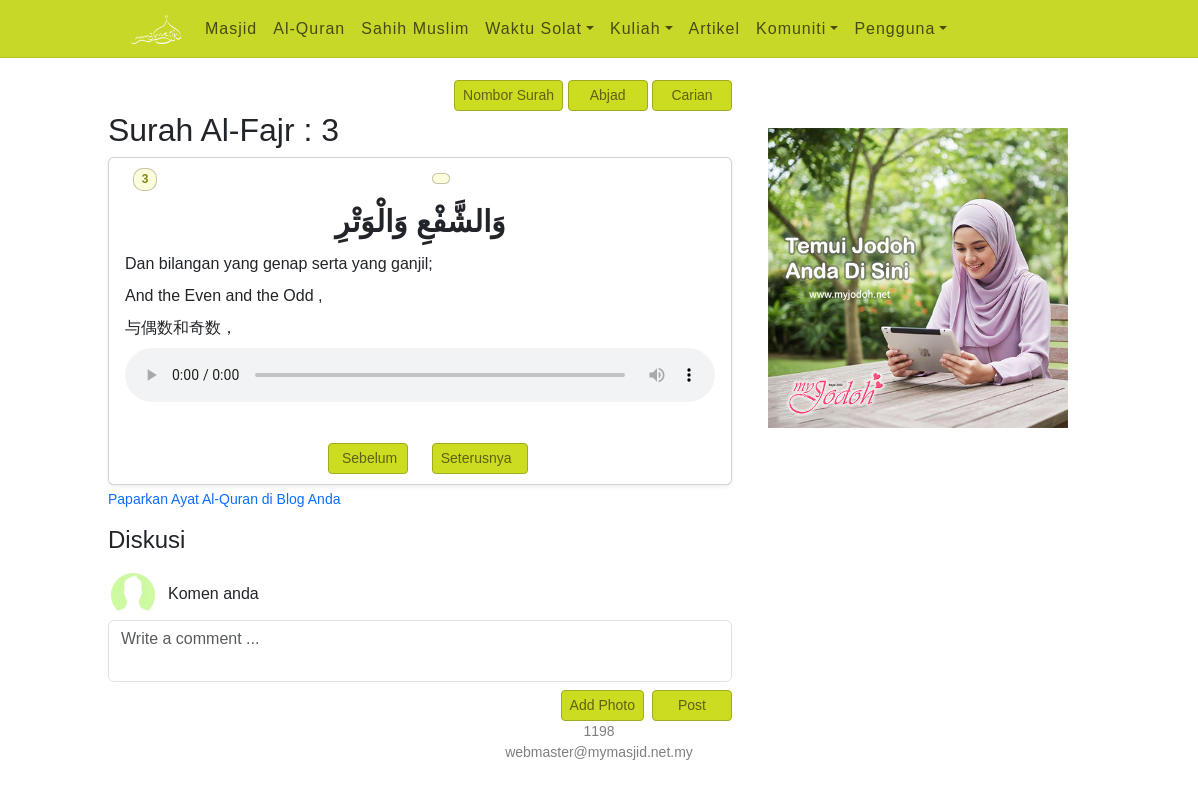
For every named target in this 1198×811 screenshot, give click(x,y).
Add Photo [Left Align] (602, 705)
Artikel (714, 28)
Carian (691, 95)
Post (692, 705)
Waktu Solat (533, 28)
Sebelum (367, 458)
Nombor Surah (508, 95)
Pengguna (894, 28)
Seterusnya (480, 458)
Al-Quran (309, 28)
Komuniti (791, 28)
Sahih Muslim (415, 28)
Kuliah (635, 28)
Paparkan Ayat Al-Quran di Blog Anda (224, 499)
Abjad (608, 95)
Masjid (231, 28)
